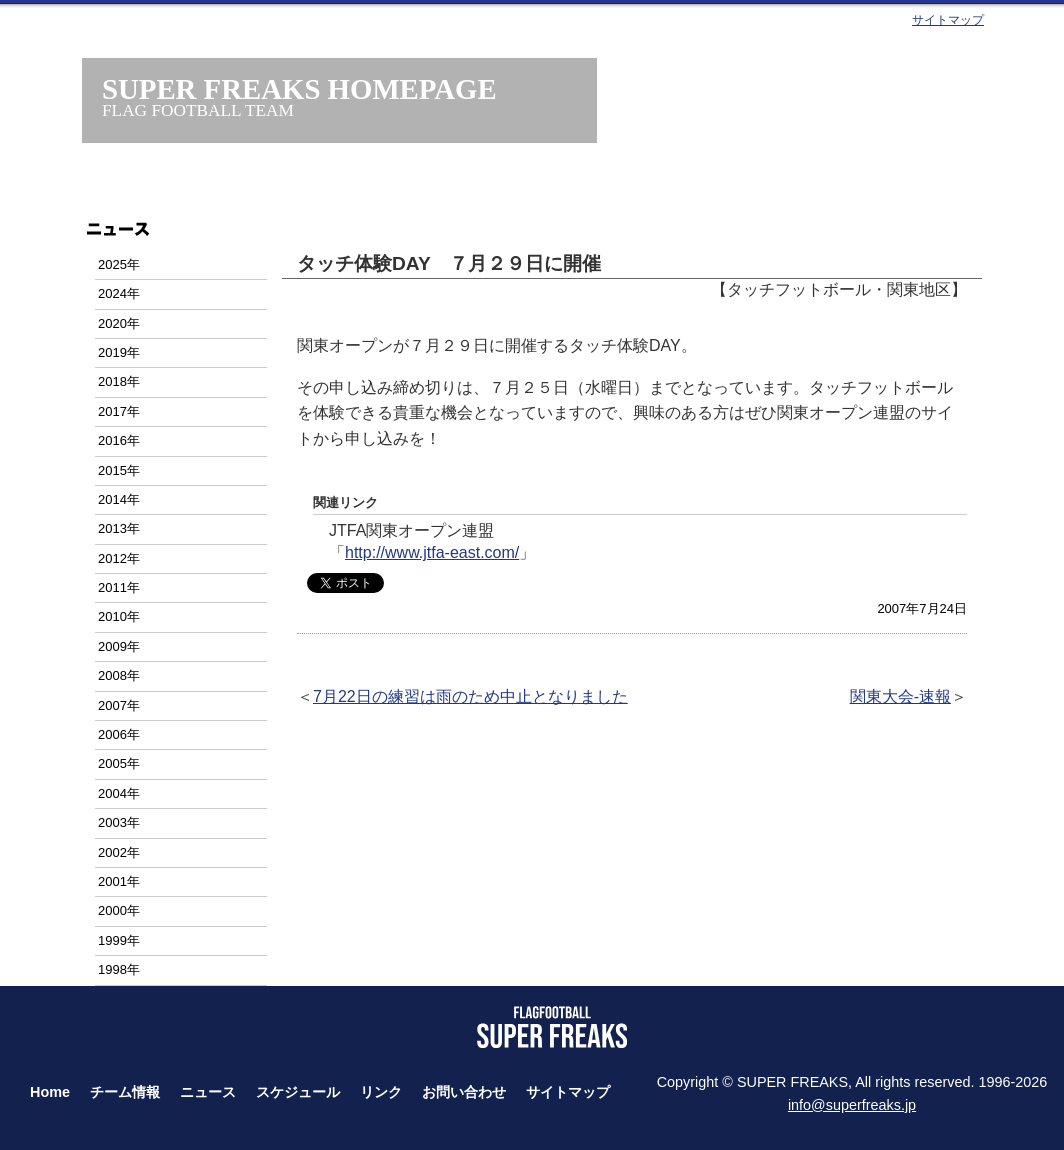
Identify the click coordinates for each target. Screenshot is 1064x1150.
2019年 (119, 352)
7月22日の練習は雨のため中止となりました (470, 696)
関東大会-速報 (900, 696)
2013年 (119, 528)
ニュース (465, 187)
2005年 (119, 763)
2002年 (119, 852)
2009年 (119, 646)
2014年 (119, 499)
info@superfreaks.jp (852, 1105)
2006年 (119, 734)
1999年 (119, 940)
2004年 (119, 793)
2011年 (119, 587)
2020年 (119, 323)
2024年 (119, 293)
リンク (381, 1092)
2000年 (119, 910)
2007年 (119, 705)
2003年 (119, 822)
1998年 (119, 969)
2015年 (119, 470)
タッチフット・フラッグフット (731, 187)
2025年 (119, 264)
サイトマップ (948, 20)
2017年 (119, 411)
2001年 (119, 881)
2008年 (119, 675)
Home (50, 1092)
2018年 (119, 381)
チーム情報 (332, 187)
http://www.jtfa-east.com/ (432, 552)
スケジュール (598, 187)
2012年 (119, 558)
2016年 (119, 440)
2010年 (119, 616)
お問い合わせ (865, 187)
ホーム (199, 187)
